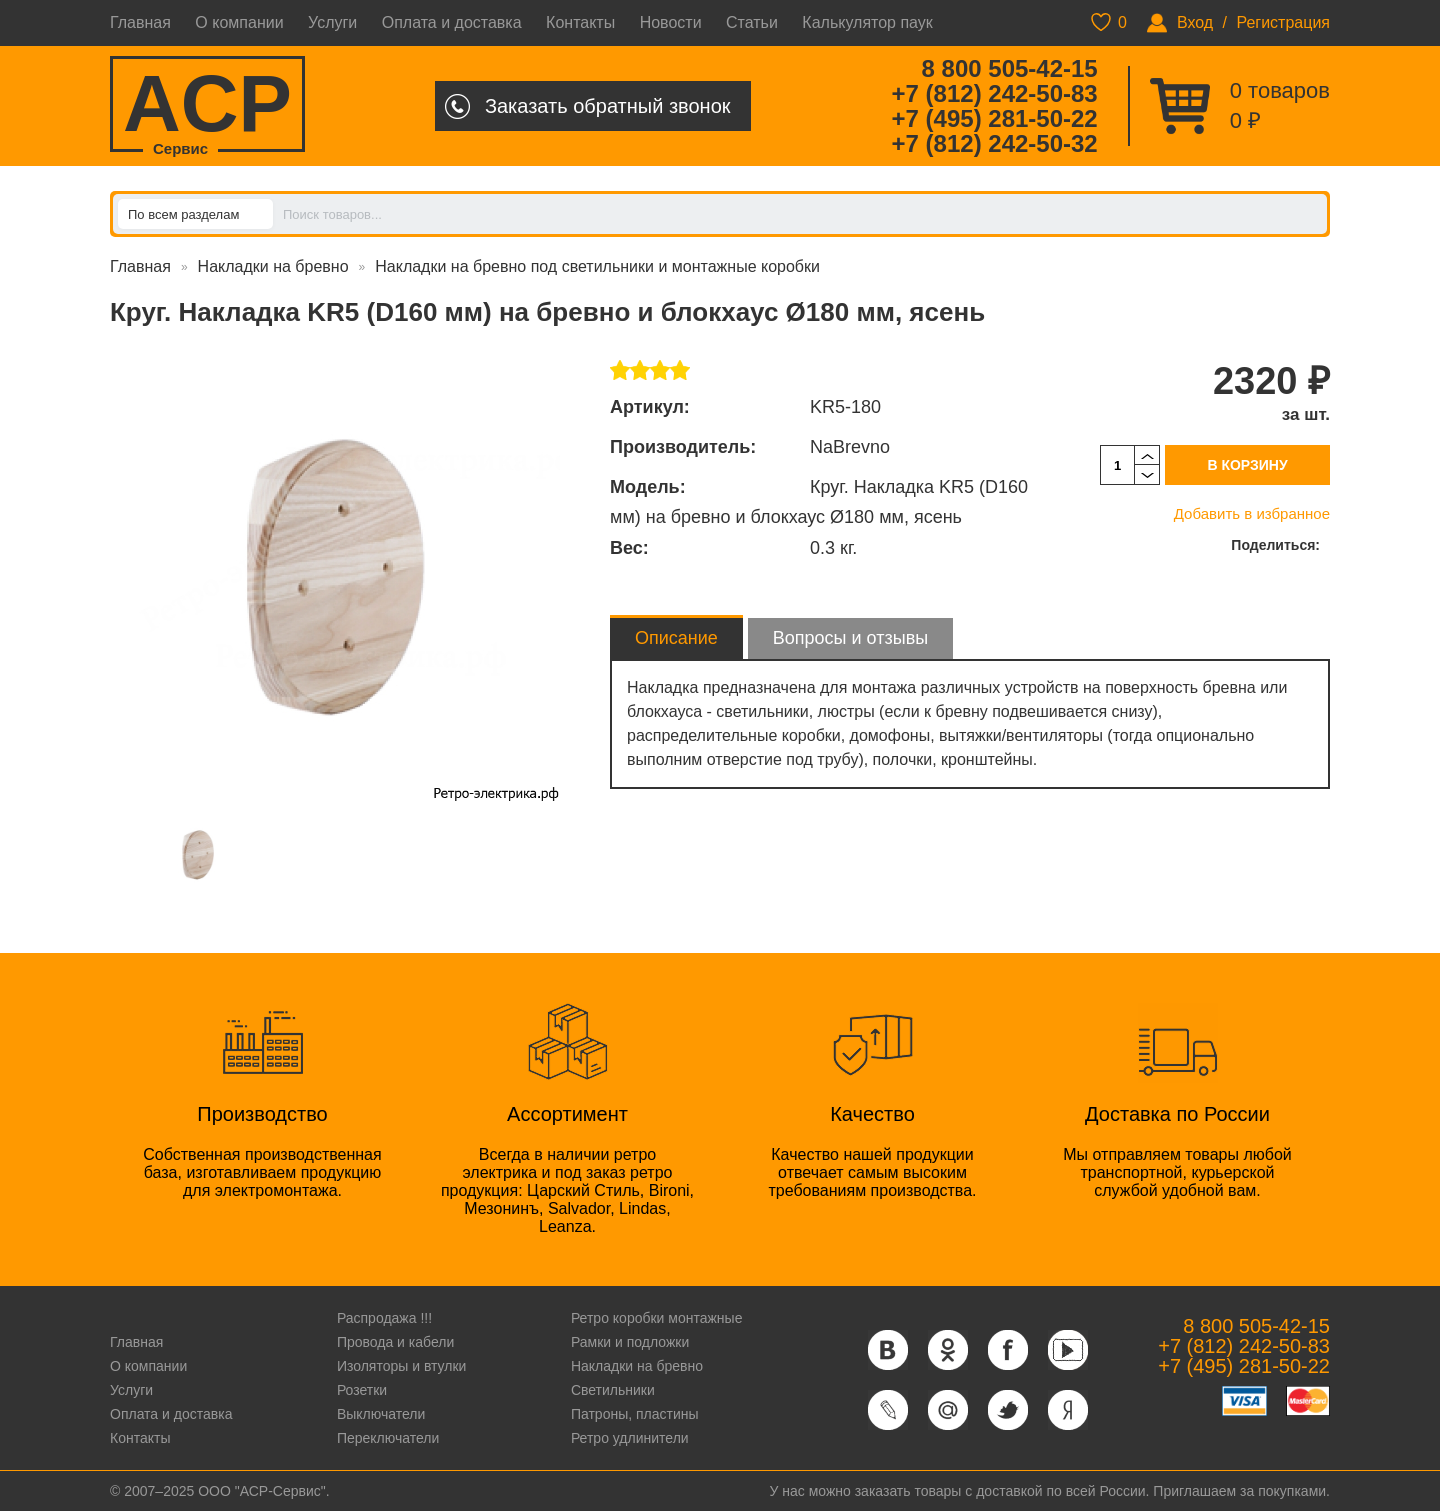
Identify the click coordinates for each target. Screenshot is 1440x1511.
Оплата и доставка (452, 22)
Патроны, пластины (635, 1414)
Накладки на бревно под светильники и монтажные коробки (597, 266)
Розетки (362, 1390)
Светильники (613, 1390)
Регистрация (1283, 22)
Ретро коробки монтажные (657, 1318)
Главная (140, 22)
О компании (239, 22)
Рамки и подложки (630, 1342)
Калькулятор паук (867, 22)
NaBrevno (850, 447)
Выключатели (381, 1414)
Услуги (332, 22)
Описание (676, 638)
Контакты (580, 22)
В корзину (1247, 465)
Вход (1195, 22)
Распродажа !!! (384, 1318)
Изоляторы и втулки (402, 1366)
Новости (671, 22)
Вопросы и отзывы (850, 638)
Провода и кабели (395, 1342)
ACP (207, 105)
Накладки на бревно (273, 266)
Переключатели (388, 1438)
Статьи (752, 22)
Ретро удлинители (630, 1438)
